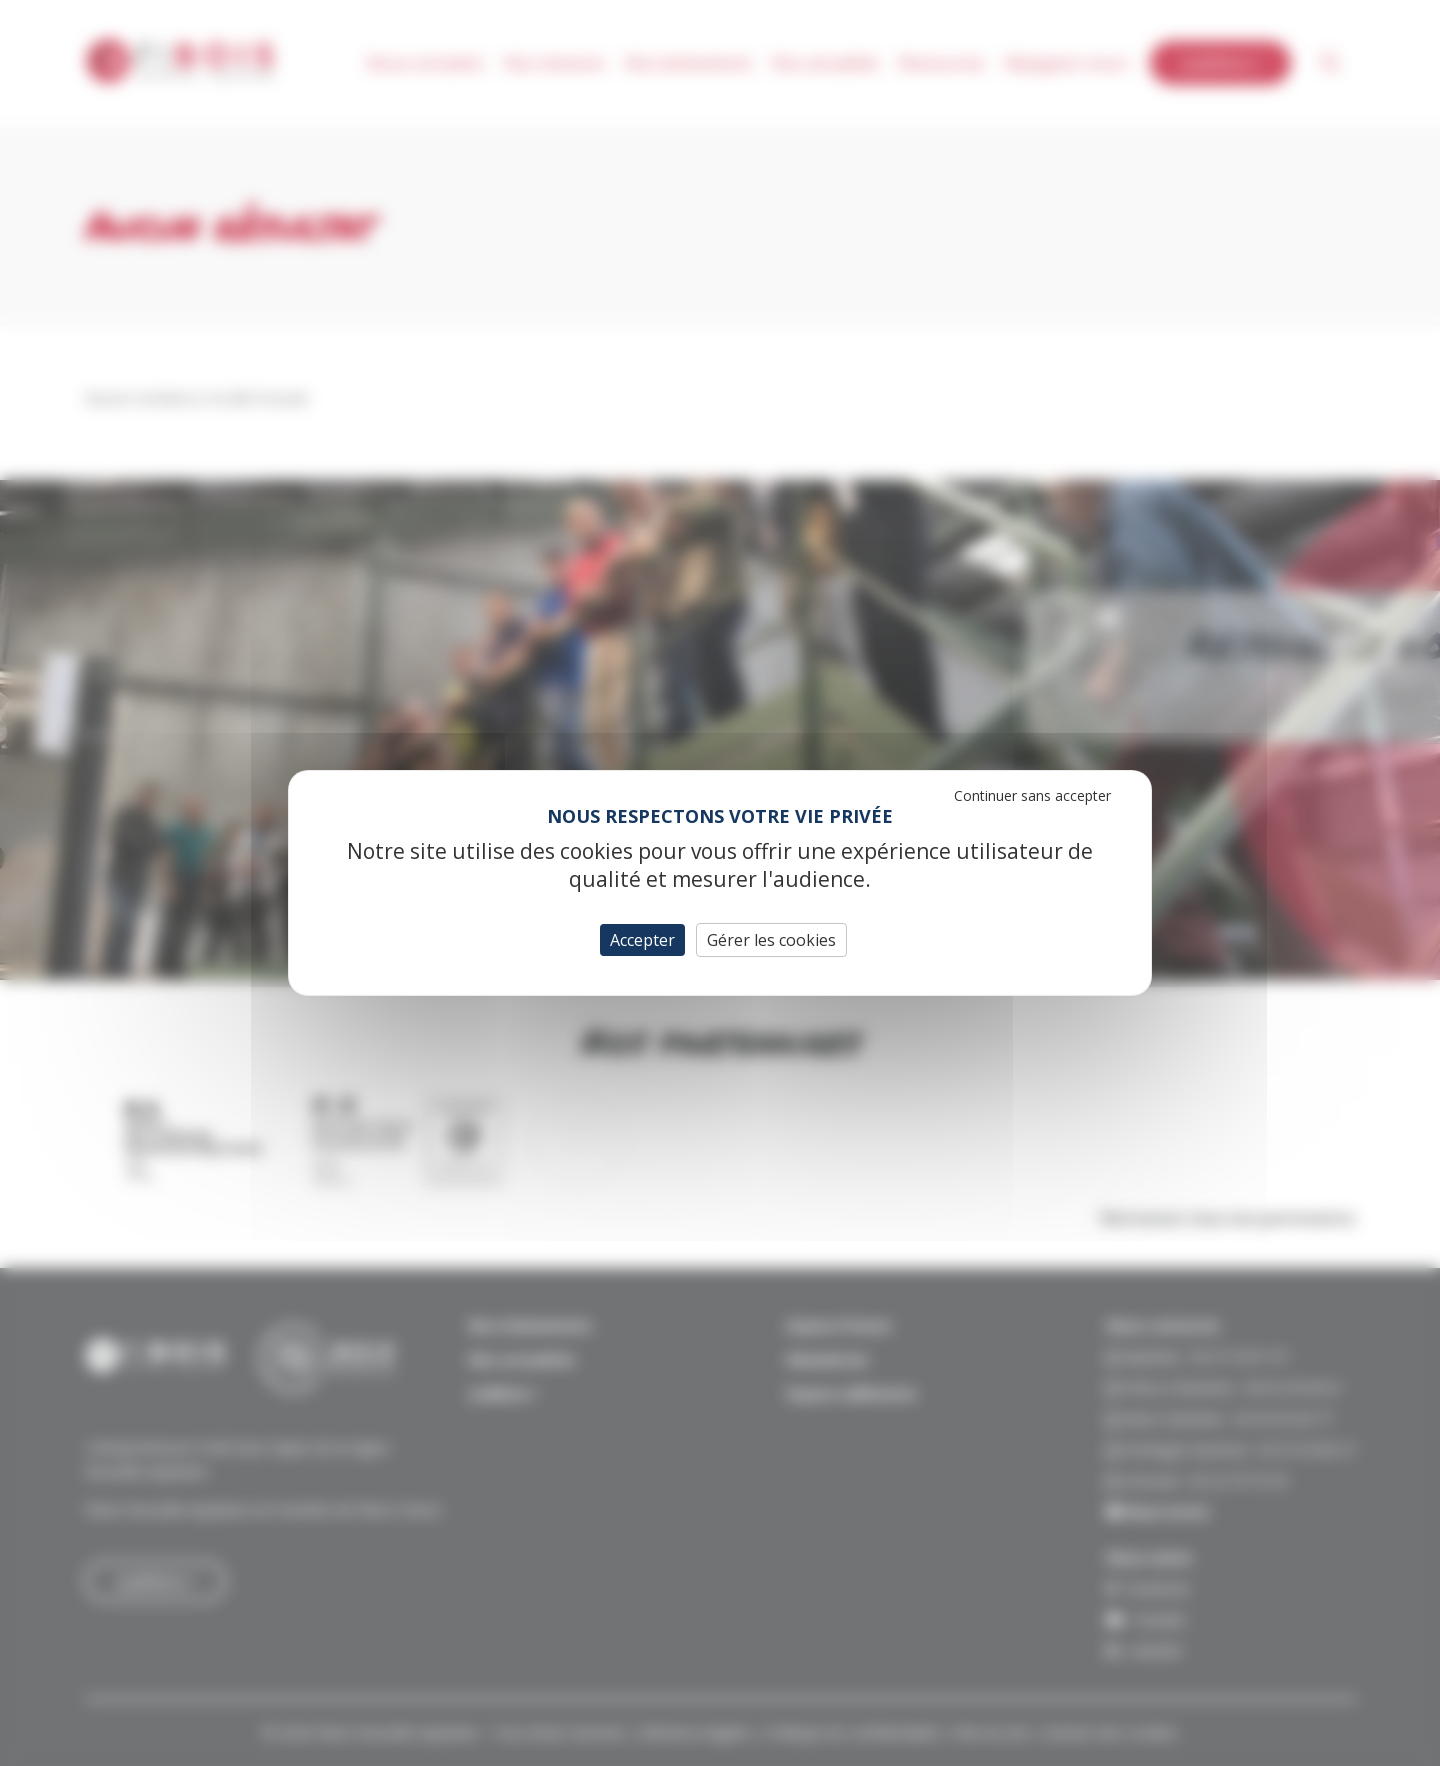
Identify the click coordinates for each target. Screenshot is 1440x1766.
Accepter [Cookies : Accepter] (642, 940)
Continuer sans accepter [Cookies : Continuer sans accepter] (1032, 795)
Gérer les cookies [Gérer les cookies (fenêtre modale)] (771, 940)
